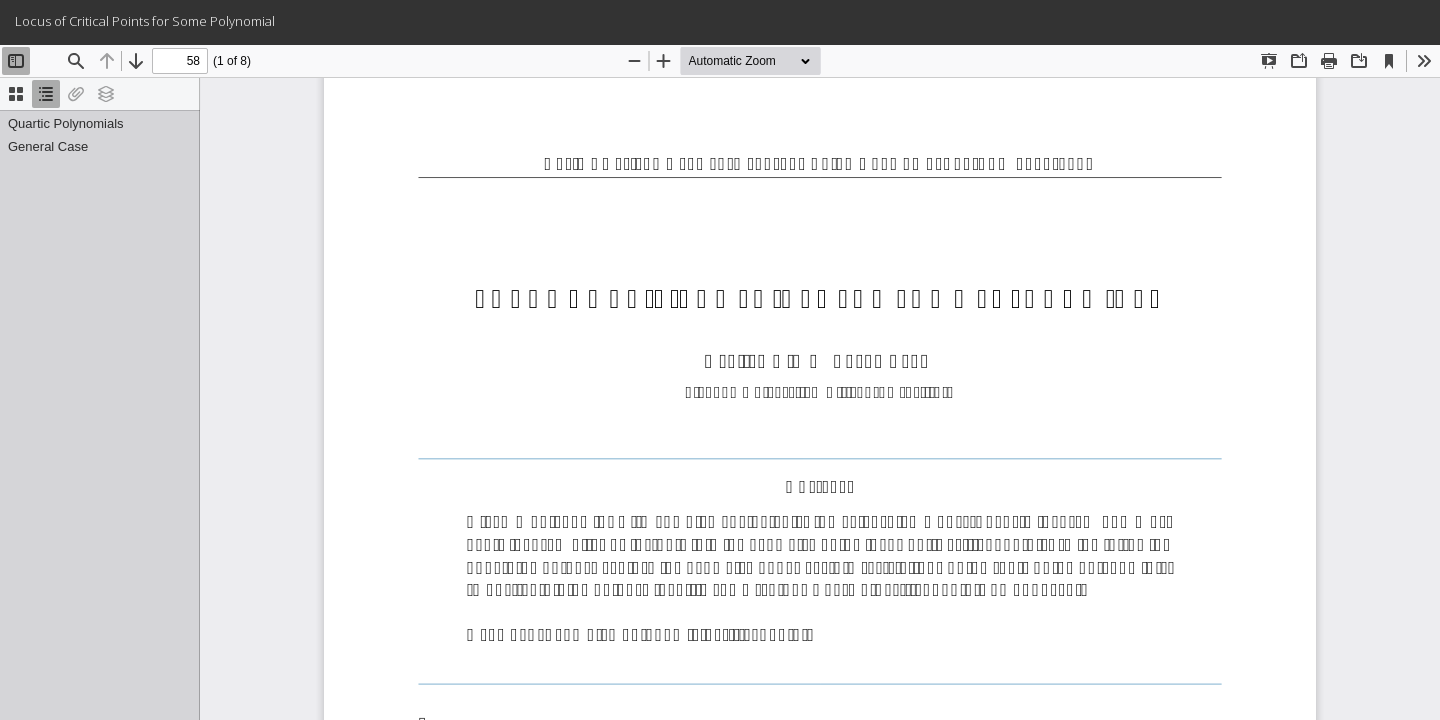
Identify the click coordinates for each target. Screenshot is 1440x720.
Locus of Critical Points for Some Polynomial (145, 21)
